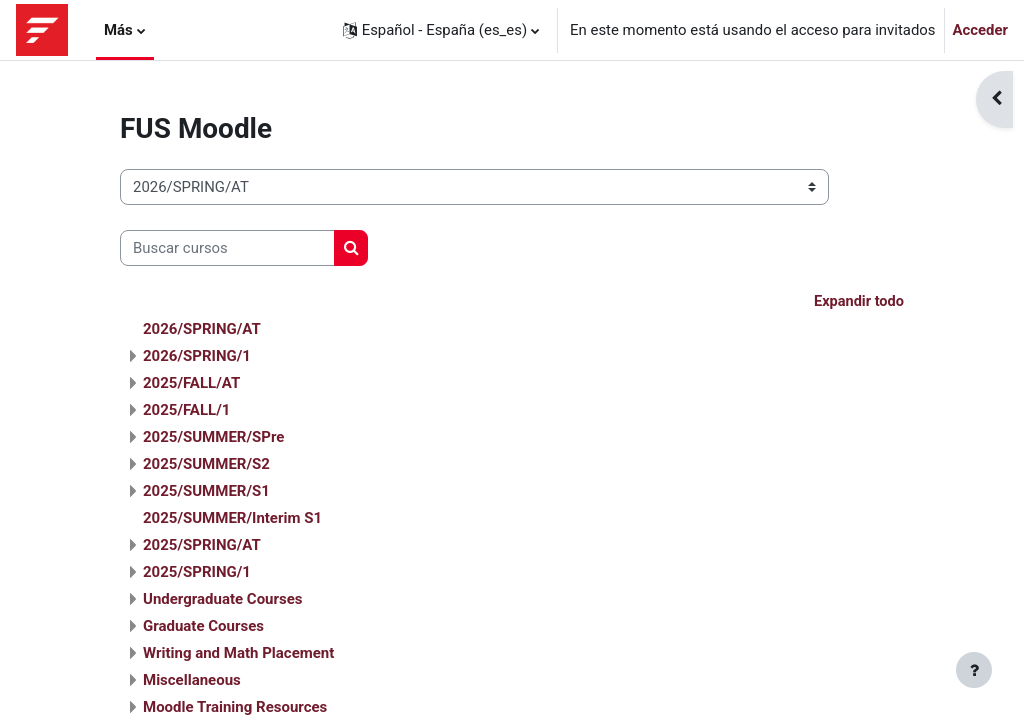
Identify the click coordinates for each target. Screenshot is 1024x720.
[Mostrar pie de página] (974, 670)
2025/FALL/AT (191, 384)
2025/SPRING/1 (197, 573)
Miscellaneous (192, 681)
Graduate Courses (203, 627)
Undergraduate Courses (223, 600)
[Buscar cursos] (227, 248)
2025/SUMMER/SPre (213, 438)
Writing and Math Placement (238, 654)
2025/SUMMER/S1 (206, 492)
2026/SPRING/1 (197, 357)
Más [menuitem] (118, 30)
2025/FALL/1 (186, 411)
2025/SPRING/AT (202, 546)
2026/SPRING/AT (202, 330)
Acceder (981, 30)
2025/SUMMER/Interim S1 (232, 519)
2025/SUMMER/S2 (206, 465)
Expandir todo (858, 302)
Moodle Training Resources (235, 708)
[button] (441, 30)
